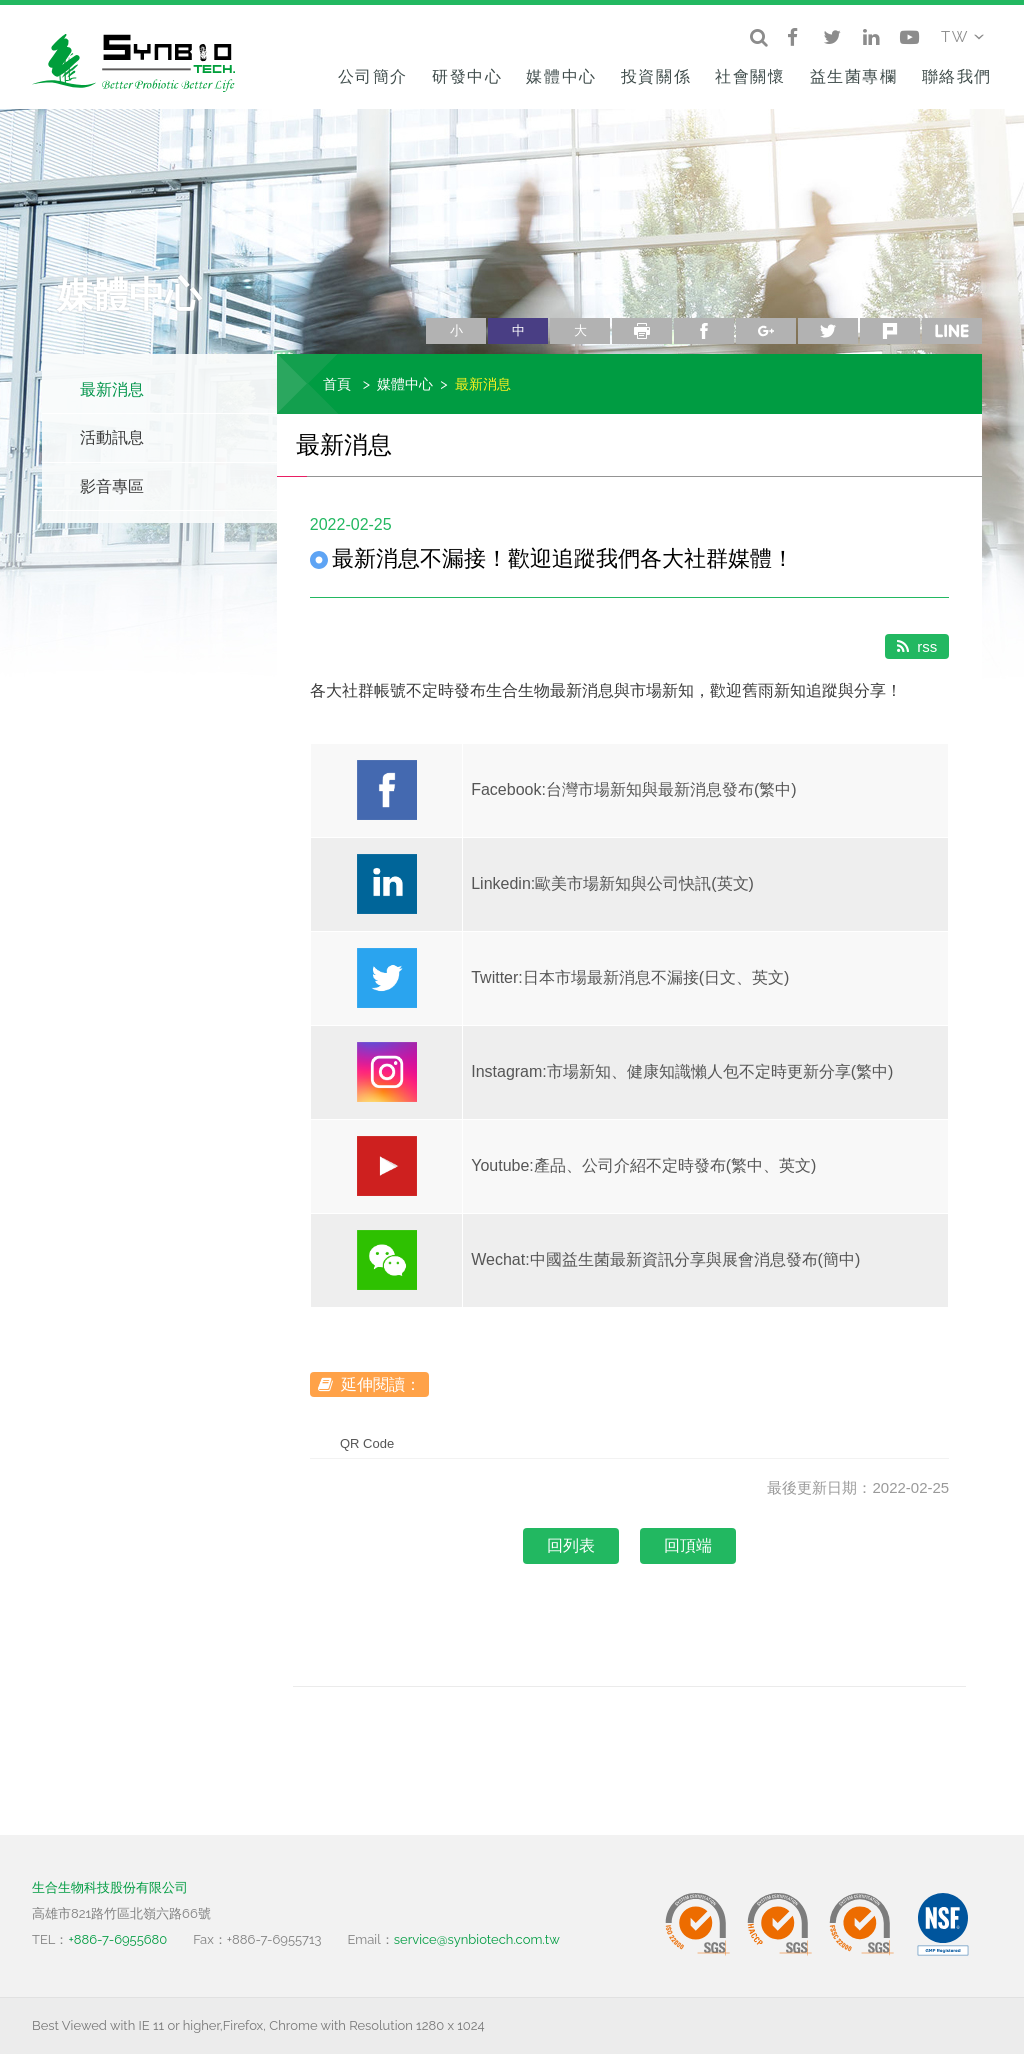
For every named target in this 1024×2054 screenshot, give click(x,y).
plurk (890, 331)
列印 (642, 331)
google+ (766, 331)
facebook (704, 331)
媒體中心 (561, 76)
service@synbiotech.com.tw (477, 1939)
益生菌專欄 (854, 76)
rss (917, 646)
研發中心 (467, 76)
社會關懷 (750, 76)
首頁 (337, 383)
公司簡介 (373, 76)
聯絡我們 (957, 76)
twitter (828, 331)
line (952, 331)
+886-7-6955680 (117, 1939)
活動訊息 (112, 437)
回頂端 (688, 1545)
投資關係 (656, 76)
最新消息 (112, 389)
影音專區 (112, 486)
